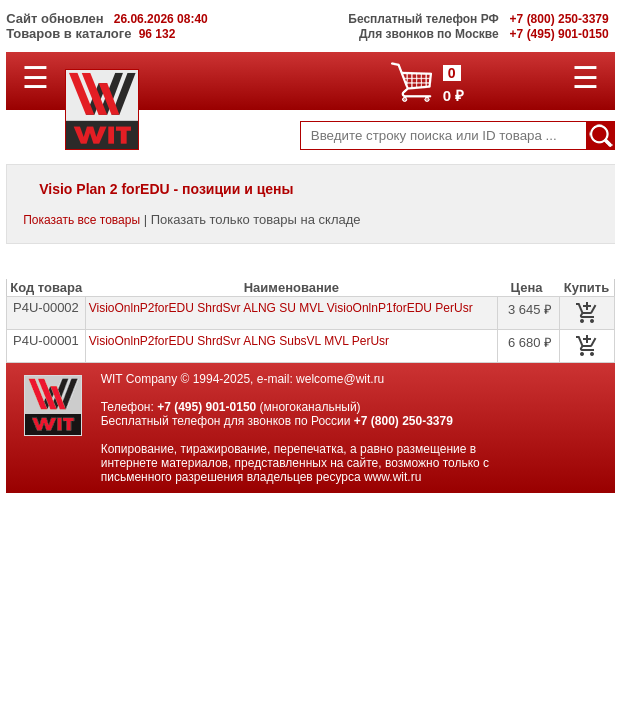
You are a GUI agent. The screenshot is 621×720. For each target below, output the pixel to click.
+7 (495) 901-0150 (206, 407)
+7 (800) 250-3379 (403, 421)
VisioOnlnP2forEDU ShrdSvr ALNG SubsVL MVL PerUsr (239, 341)
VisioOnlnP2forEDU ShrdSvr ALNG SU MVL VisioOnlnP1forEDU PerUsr (281, 308)
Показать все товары (81, 220)
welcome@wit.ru (340, 379)
